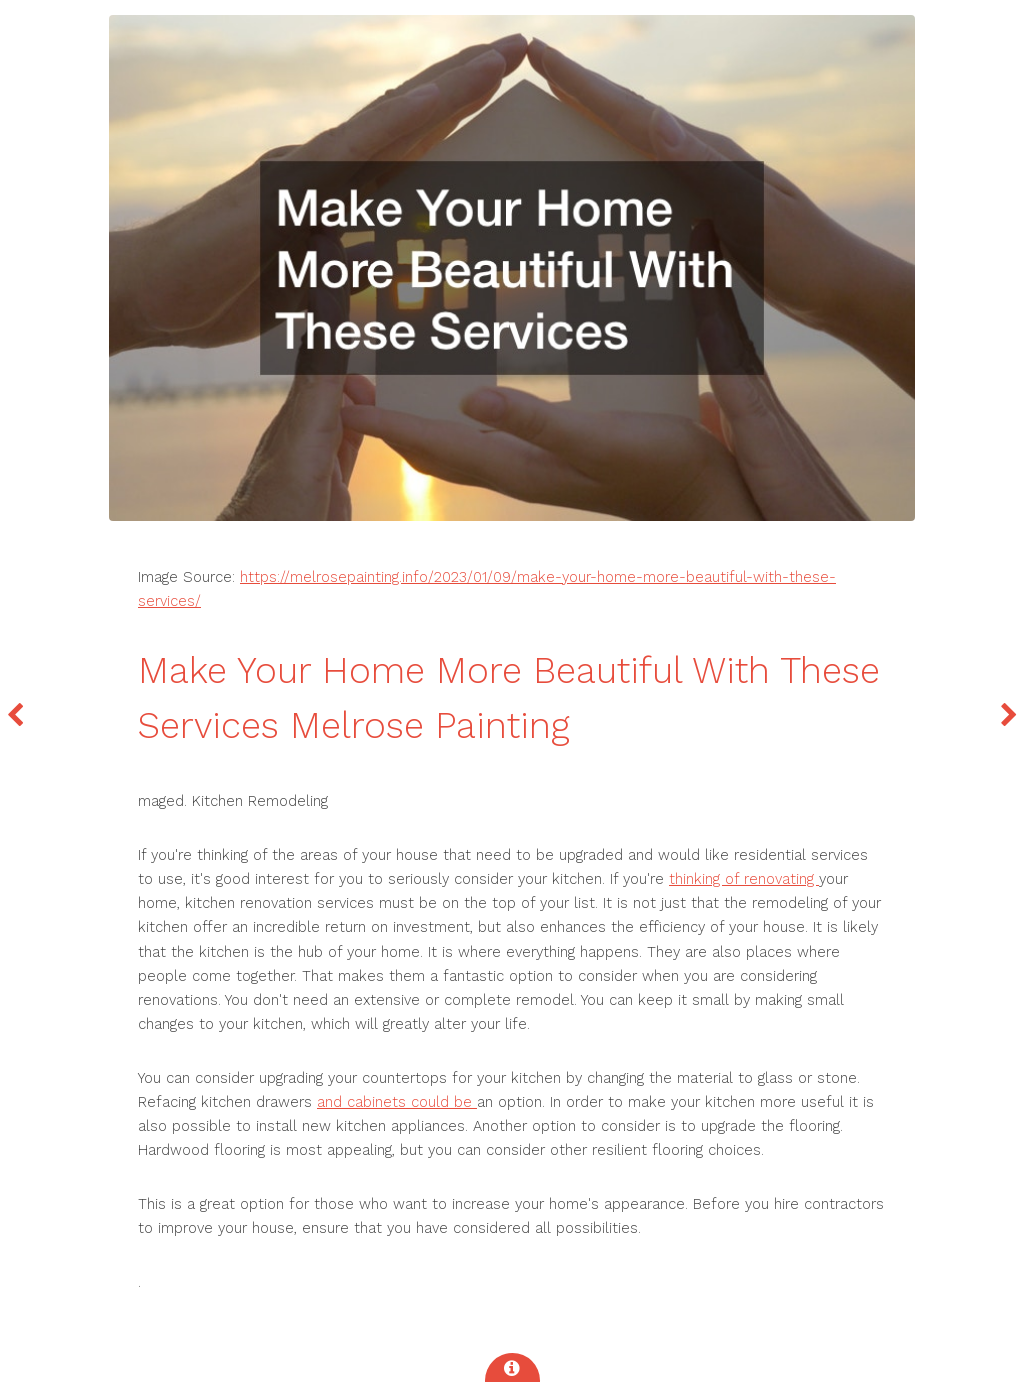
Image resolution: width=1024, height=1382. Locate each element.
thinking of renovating (744, 879)
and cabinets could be (397, 1102)
